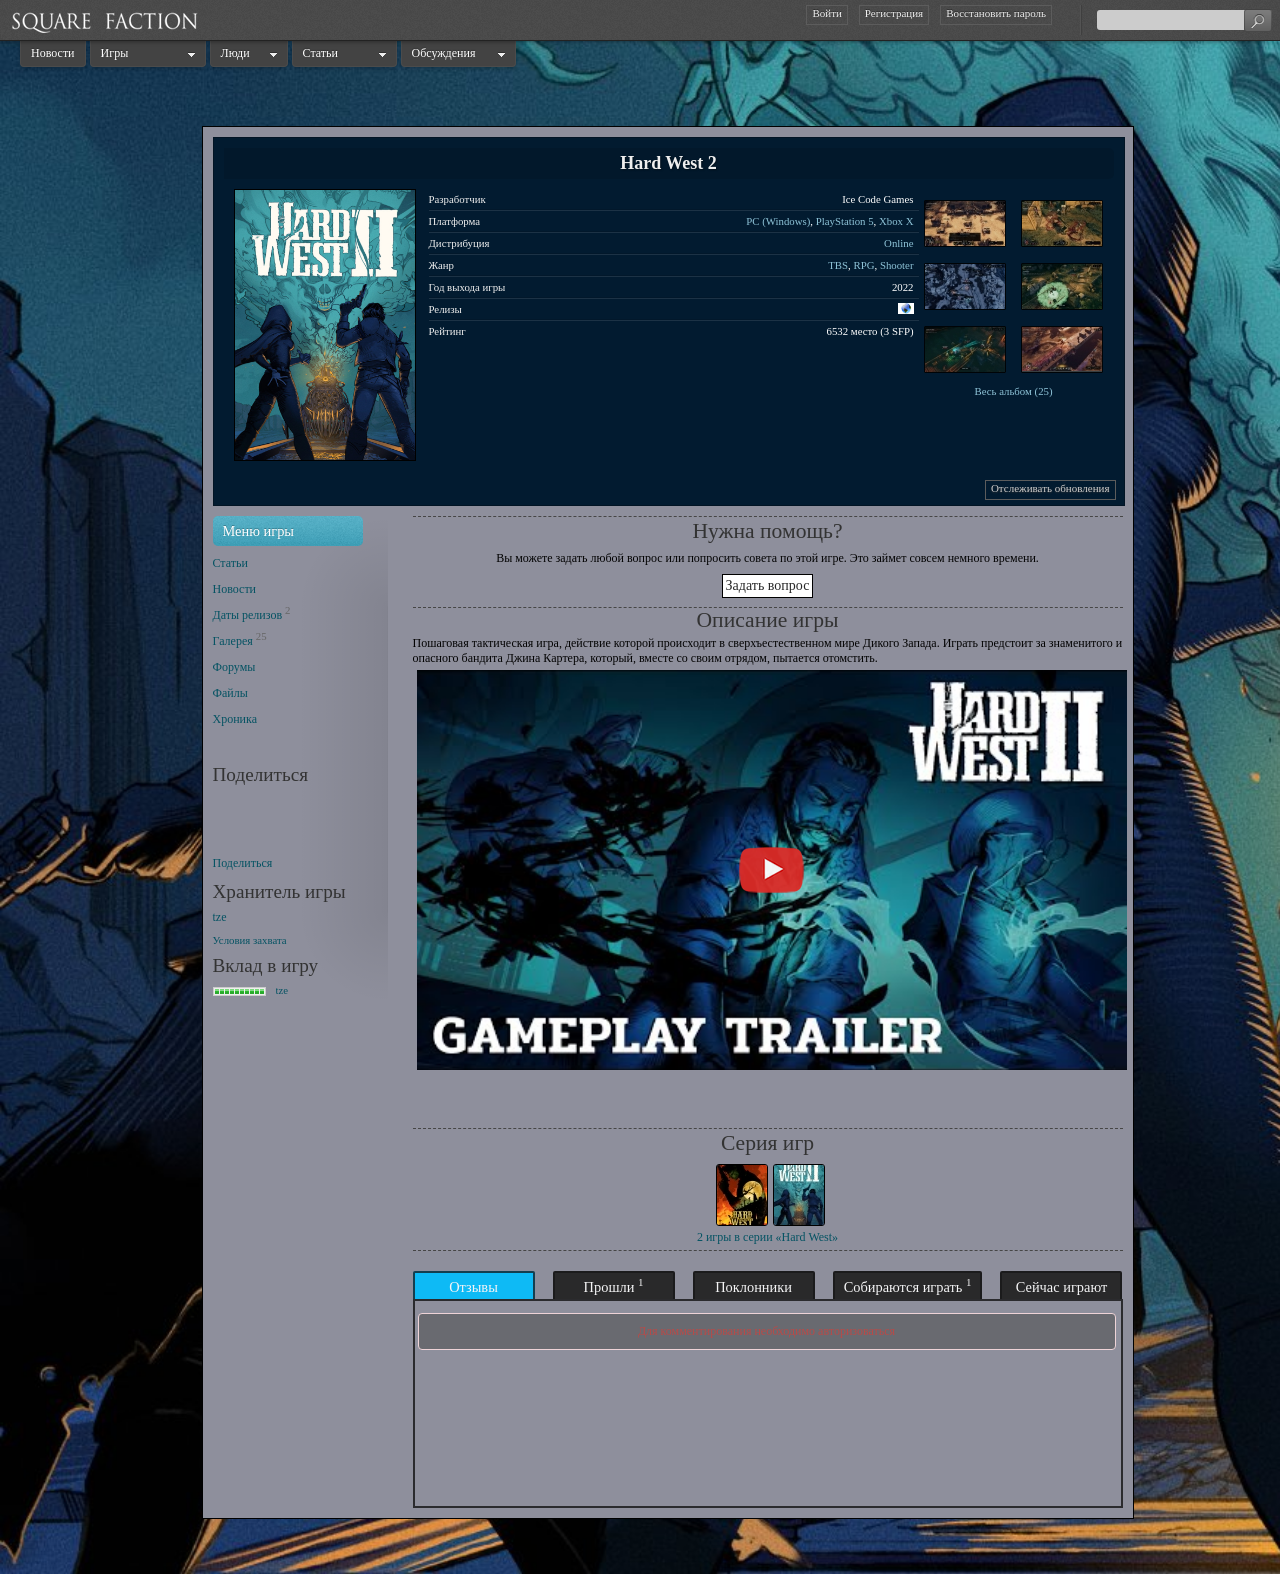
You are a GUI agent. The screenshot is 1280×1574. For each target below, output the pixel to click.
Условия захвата (250, 940)
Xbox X (896, 221)
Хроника (235, 719)
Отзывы (473, 1287)
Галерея (233, 641)
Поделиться (243, 863)
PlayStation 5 (845, 221)
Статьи (320, 53)
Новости (53, 53)
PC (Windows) (778, 221)
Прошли (614, 1285)
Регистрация (894, 13)
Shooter (897, 265)
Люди (235, 53)
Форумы (234, 667)
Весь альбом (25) (1013, 391)
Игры (115, 53)
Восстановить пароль (996, 13)
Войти (826, 13)
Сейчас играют (1062, 1287)
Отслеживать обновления (1050, 488)
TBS (838, 265)
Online (898, 243)
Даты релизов (248, 615)
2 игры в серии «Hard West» (767, 1237)
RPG (863, 265)
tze (220, 917)
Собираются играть (908, 1285)
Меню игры (259, 531)
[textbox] (1184, 20)
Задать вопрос (768, 585)
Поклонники (753, 1287)
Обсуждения (444, 53)
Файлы (230, 693)
